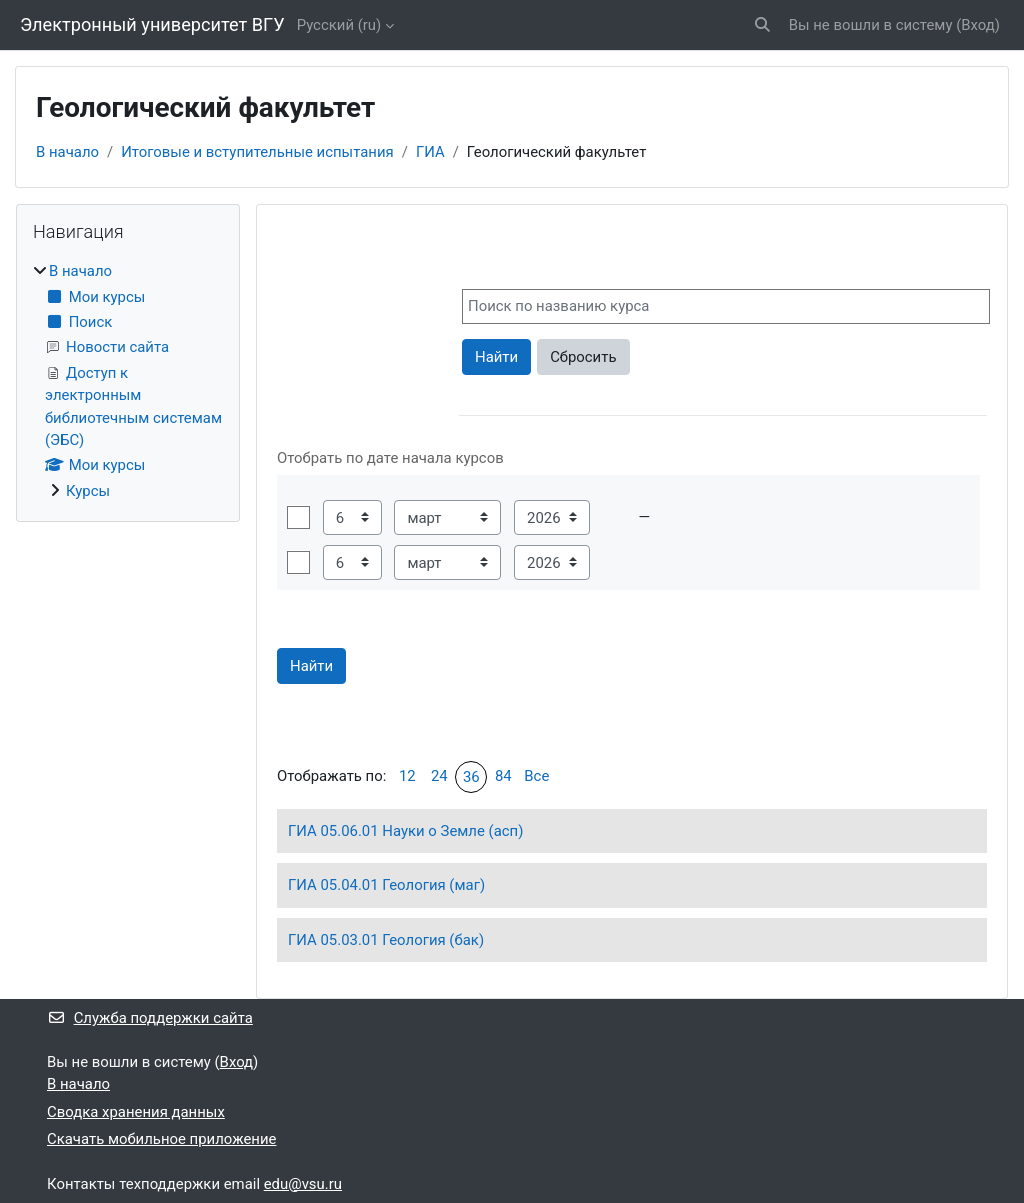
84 (503, 776)
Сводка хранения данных (136, 1112)
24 (439, 776)
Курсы (88, 491)
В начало (67, 152)
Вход (978, 25)
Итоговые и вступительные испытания (257, 152)
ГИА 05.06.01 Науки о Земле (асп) (405, 831)
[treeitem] (128, 381)
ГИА (430, 152)
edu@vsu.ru (303, 1184)
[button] (762, 25)
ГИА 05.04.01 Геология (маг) (386, 885)
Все (536, 776)
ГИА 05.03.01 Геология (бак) (386, 940)
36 (471, 777)
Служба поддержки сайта (150, 1018)
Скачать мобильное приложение (161, 1139)
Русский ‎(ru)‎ (339, 25)
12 (407, 776)
